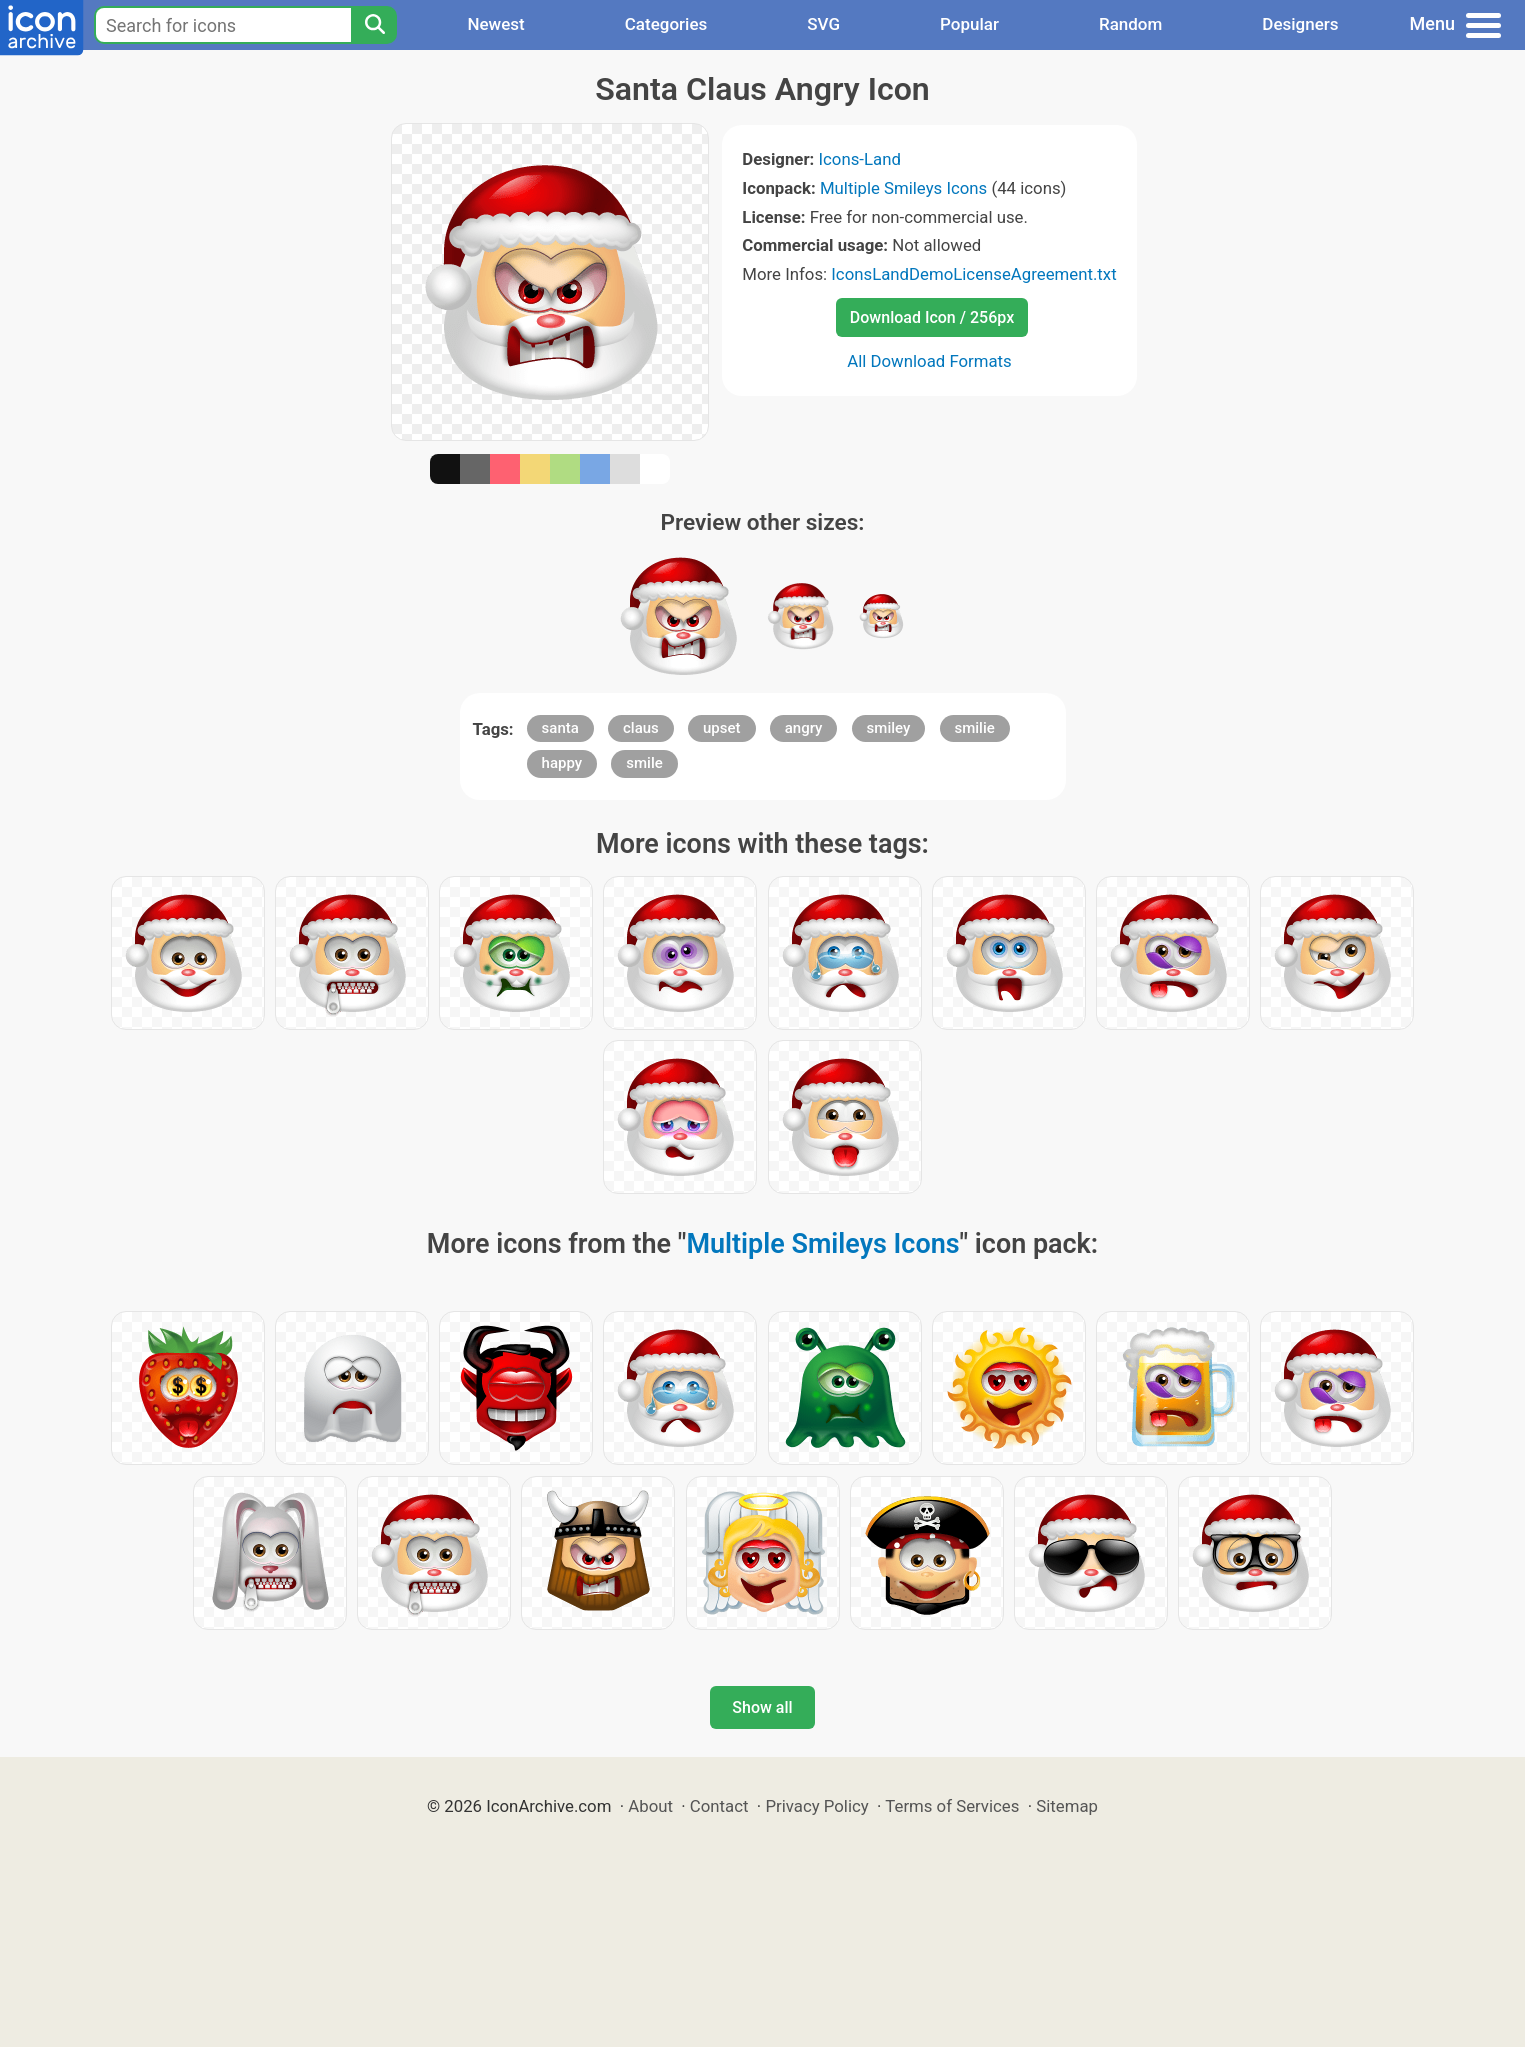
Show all (762, 1707)
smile (644, 763)
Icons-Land (859, 159)
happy (562, 763)
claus (641, 728)
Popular (969, 24)
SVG (823, 24)
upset (722, 728)
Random (1130, 24)
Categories (666, 24)
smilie (975, 728)
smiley (889, 728)
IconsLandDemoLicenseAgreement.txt (973, 274)
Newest (495, 24)
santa (560, 728)
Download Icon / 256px (932, 317)
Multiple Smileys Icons (903, 188)
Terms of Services (952, 1806)
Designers (1300, 24)
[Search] (374, 25)
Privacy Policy (816, 1806)
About (650, 1806)
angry (804, 728)
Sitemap (1067, 1806)
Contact (719, 1806)
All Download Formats (929, 361)
